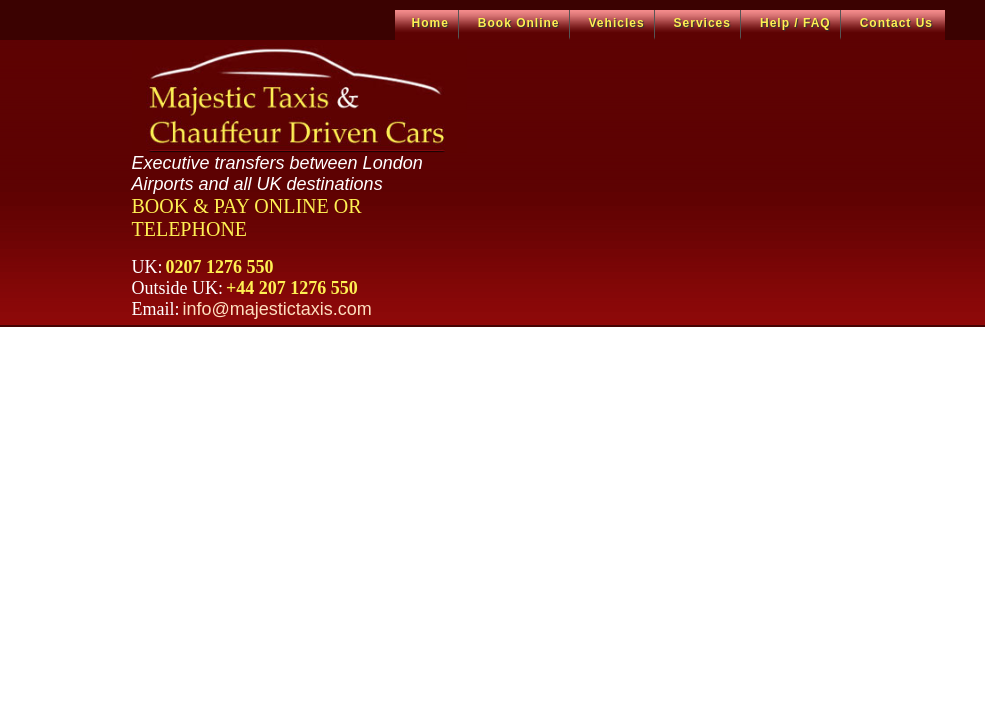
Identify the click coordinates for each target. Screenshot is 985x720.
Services (702, 23)
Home (430, 23)
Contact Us (896, 23)
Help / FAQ (795, 23)
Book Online (519, 23)
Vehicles (617, 23)
